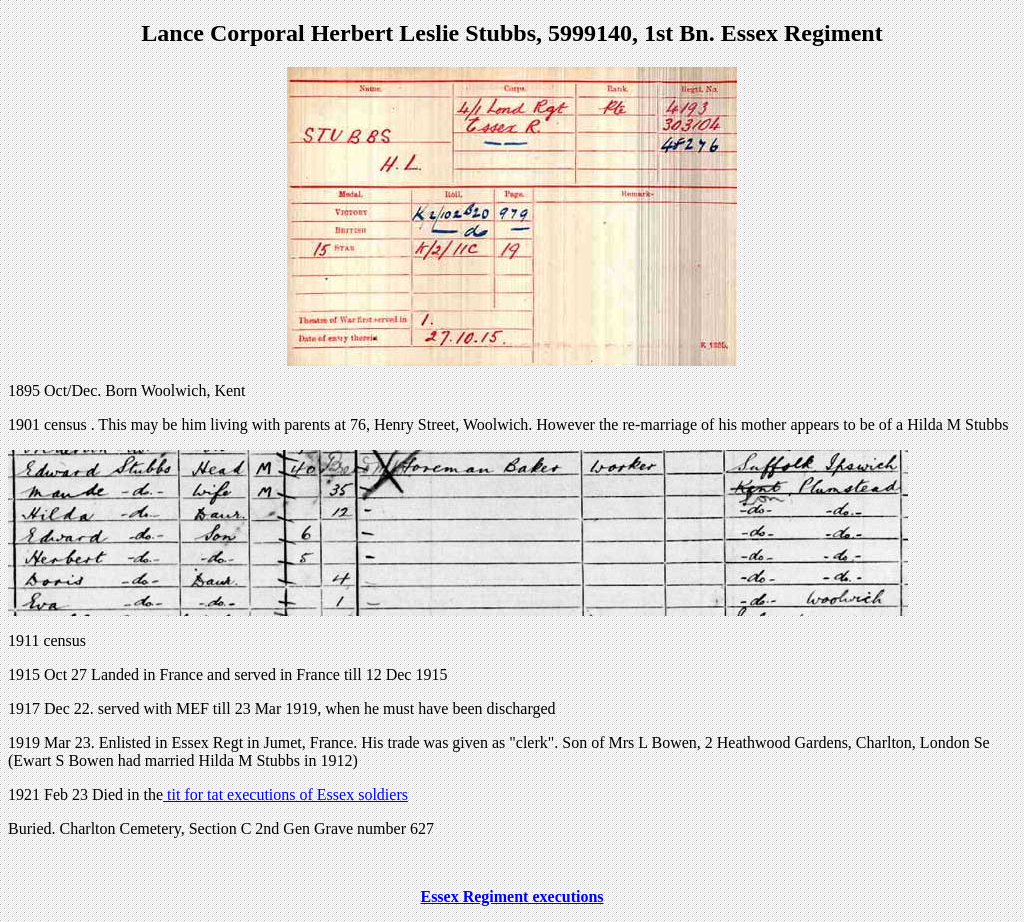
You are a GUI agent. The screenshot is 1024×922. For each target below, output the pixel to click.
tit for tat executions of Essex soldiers (285, 794)
